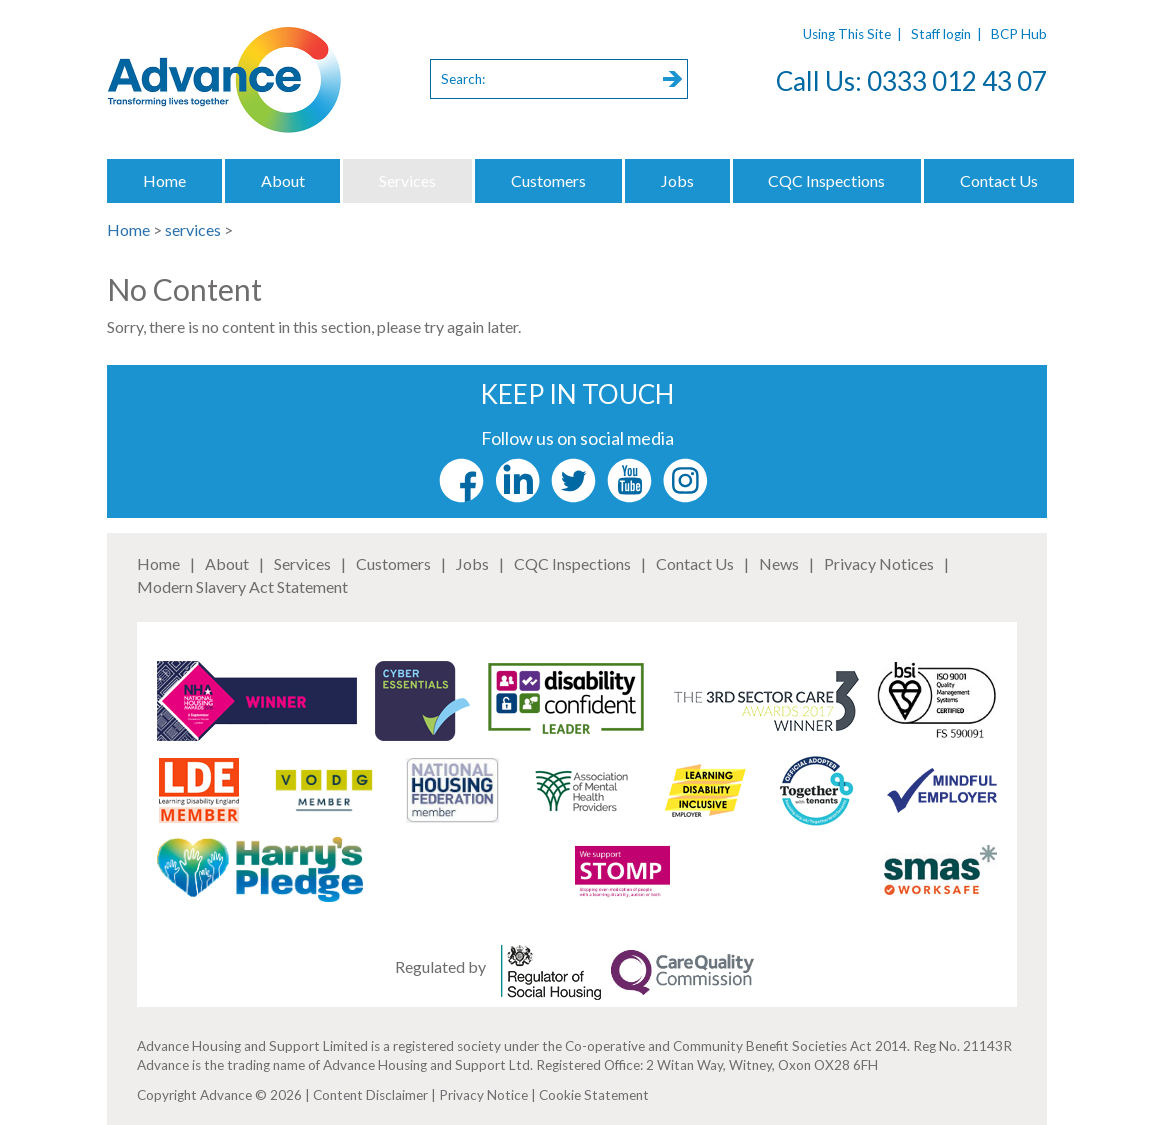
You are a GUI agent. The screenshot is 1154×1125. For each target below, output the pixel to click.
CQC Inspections (826, 180)
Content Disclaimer (370, 1095)
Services (407, 180)
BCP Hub (1019, 34)
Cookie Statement (594, 1095)
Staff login (941, 34)
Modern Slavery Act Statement (242, 586)
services (193, 229)
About (283, 180)
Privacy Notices (879, 563)
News (779, 563)
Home (164, 180)
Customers (548, 180)
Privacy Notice (483, 1095)
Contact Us (999, 180)
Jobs (677, 180)
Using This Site (847, 34)
